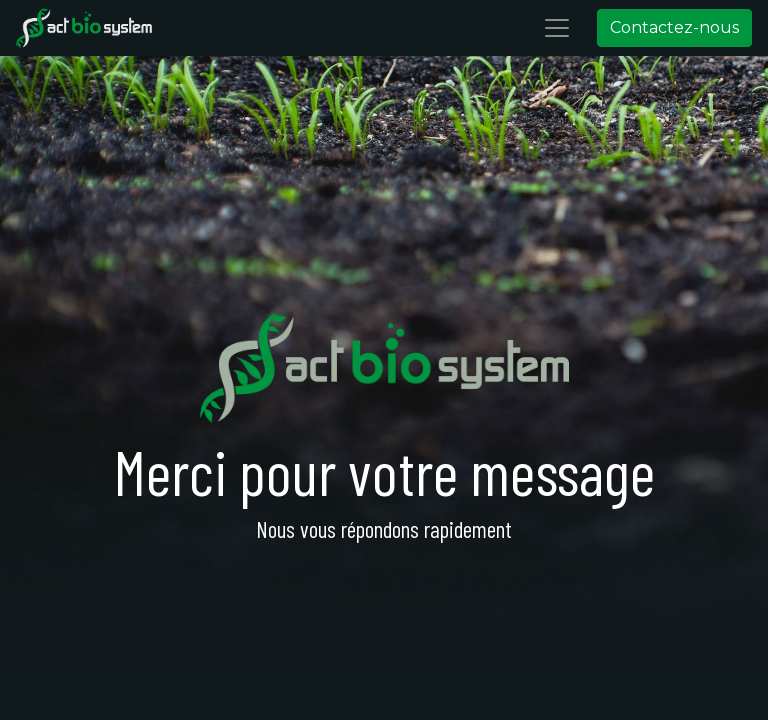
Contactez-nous (674, 27)
